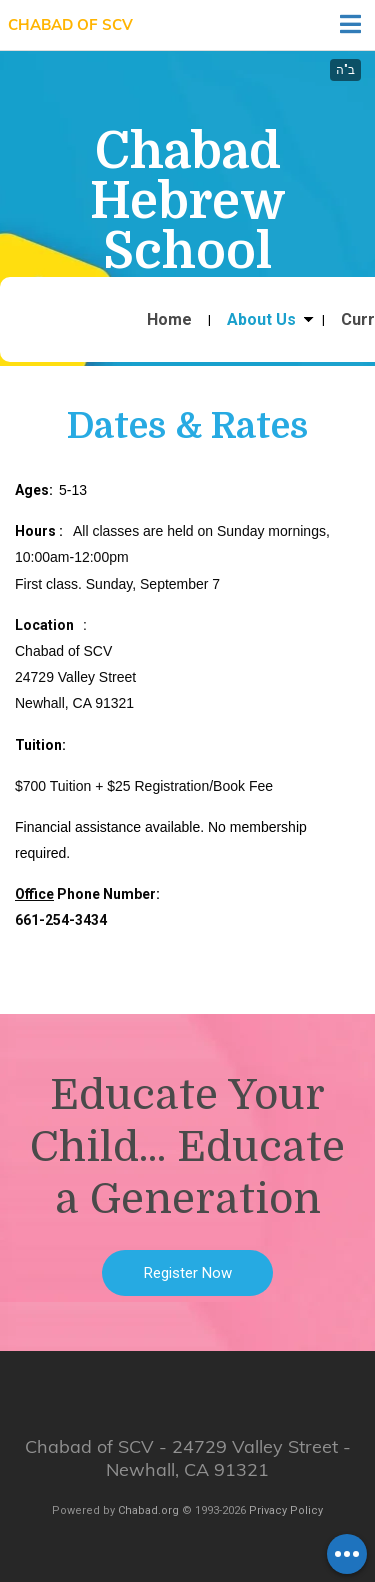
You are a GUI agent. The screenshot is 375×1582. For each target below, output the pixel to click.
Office (34, 894)
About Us (261, 320)
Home (169, 320)
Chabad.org (148, 1510)
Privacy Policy (286, 1510)
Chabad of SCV (70, 24)
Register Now (188, 1273)
